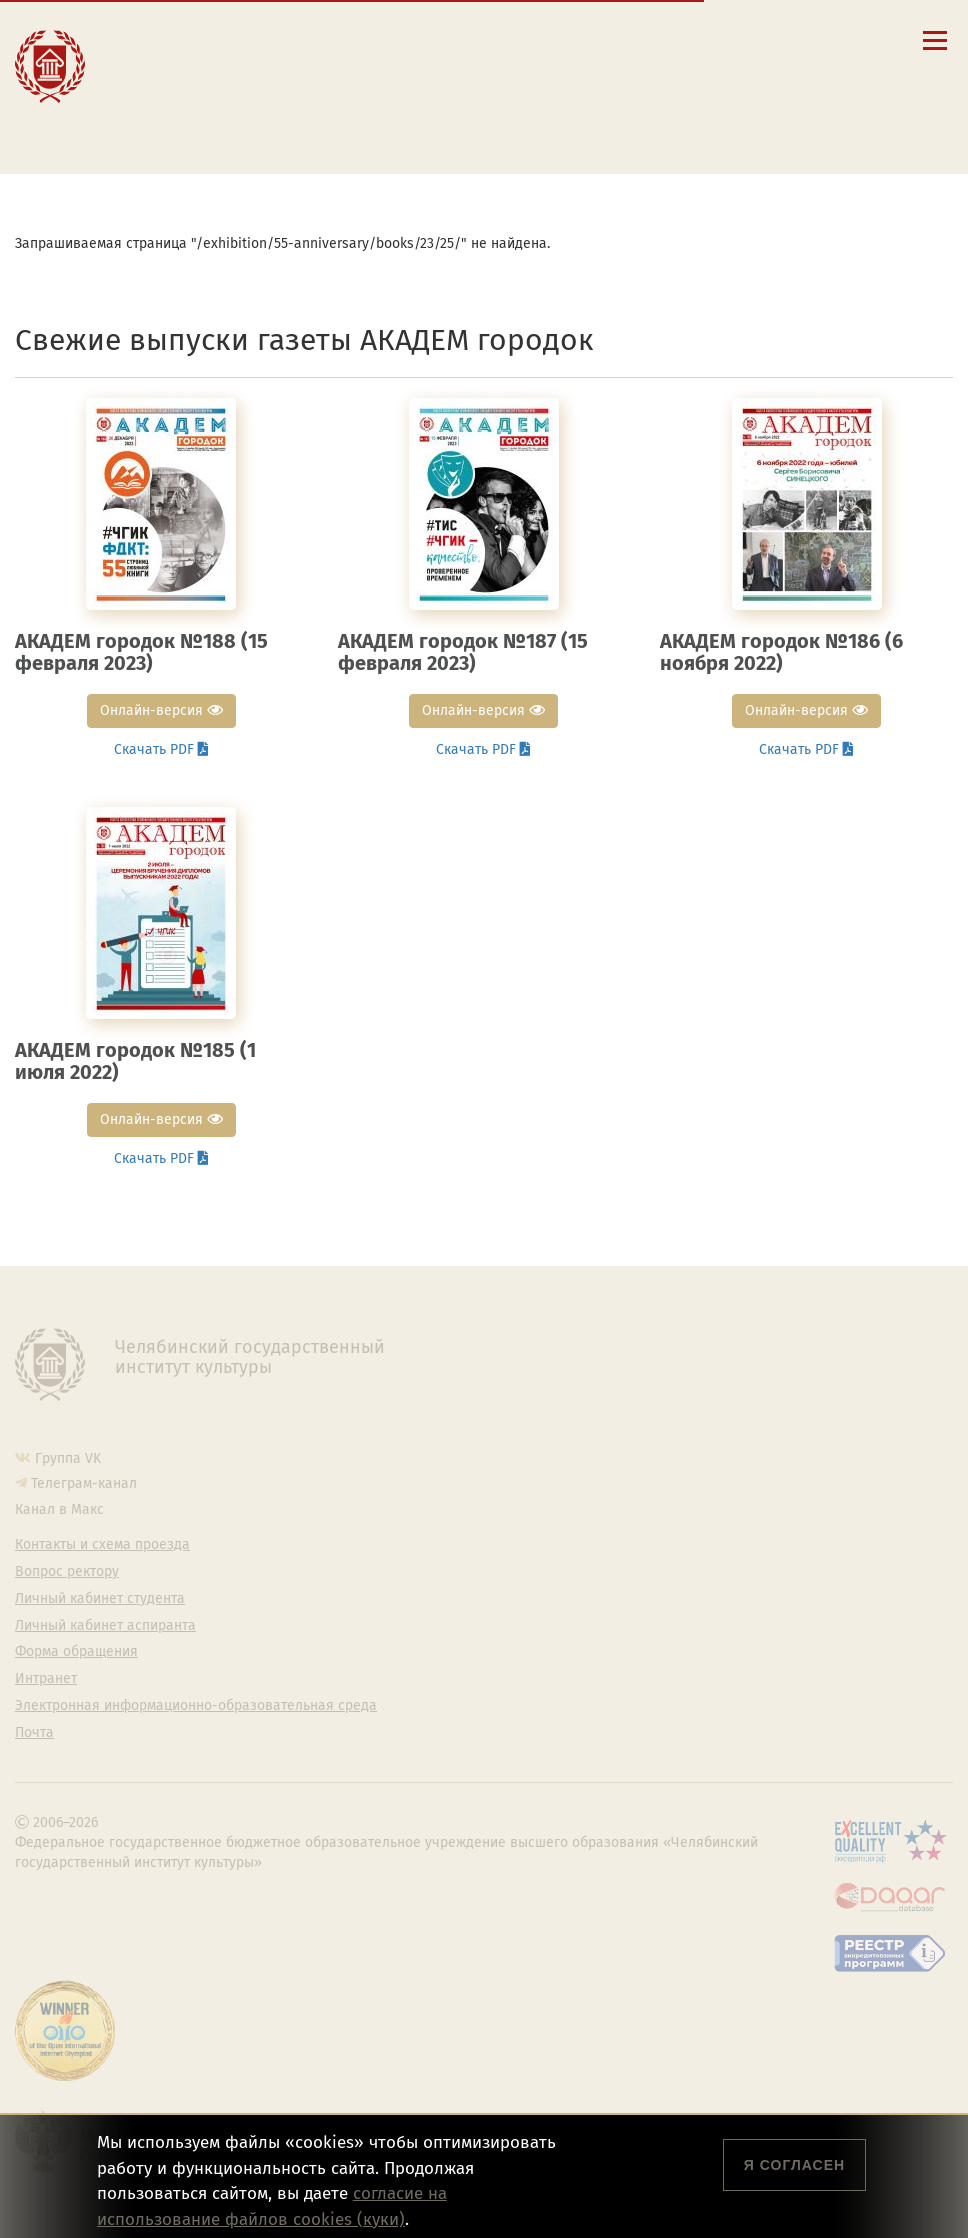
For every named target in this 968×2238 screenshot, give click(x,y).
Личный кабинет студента (261, 94)
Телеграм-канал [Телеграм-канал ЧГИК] (84, 1483)
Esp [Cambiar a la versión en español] (692, 69)
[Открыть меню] (935, 51)
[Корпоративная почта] (723, 39)
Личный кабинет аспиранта (266, 113)
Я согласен (794, 2165)
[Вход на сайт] (781, 39)
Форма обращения (76, 1652)
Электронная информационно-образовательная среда (357, 132)
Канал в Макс (59, 1509)
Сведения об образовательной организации (322, 37)
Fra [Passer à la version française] (750, 69)
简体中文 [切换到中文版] (825, 69)
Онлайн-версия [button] (161, 710)
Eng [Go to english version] (633, 69)
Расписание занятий (243, 75)
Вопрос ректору (67, 1572)
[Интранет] (752, 39)
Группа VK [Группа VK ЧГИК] (68, 1458)
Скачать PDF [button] (161, 749)
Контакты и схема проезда (263, 56)
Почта (34, 1733)
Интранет (46, 1679)
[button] (666, 39)
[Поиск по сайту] (695, 39)
